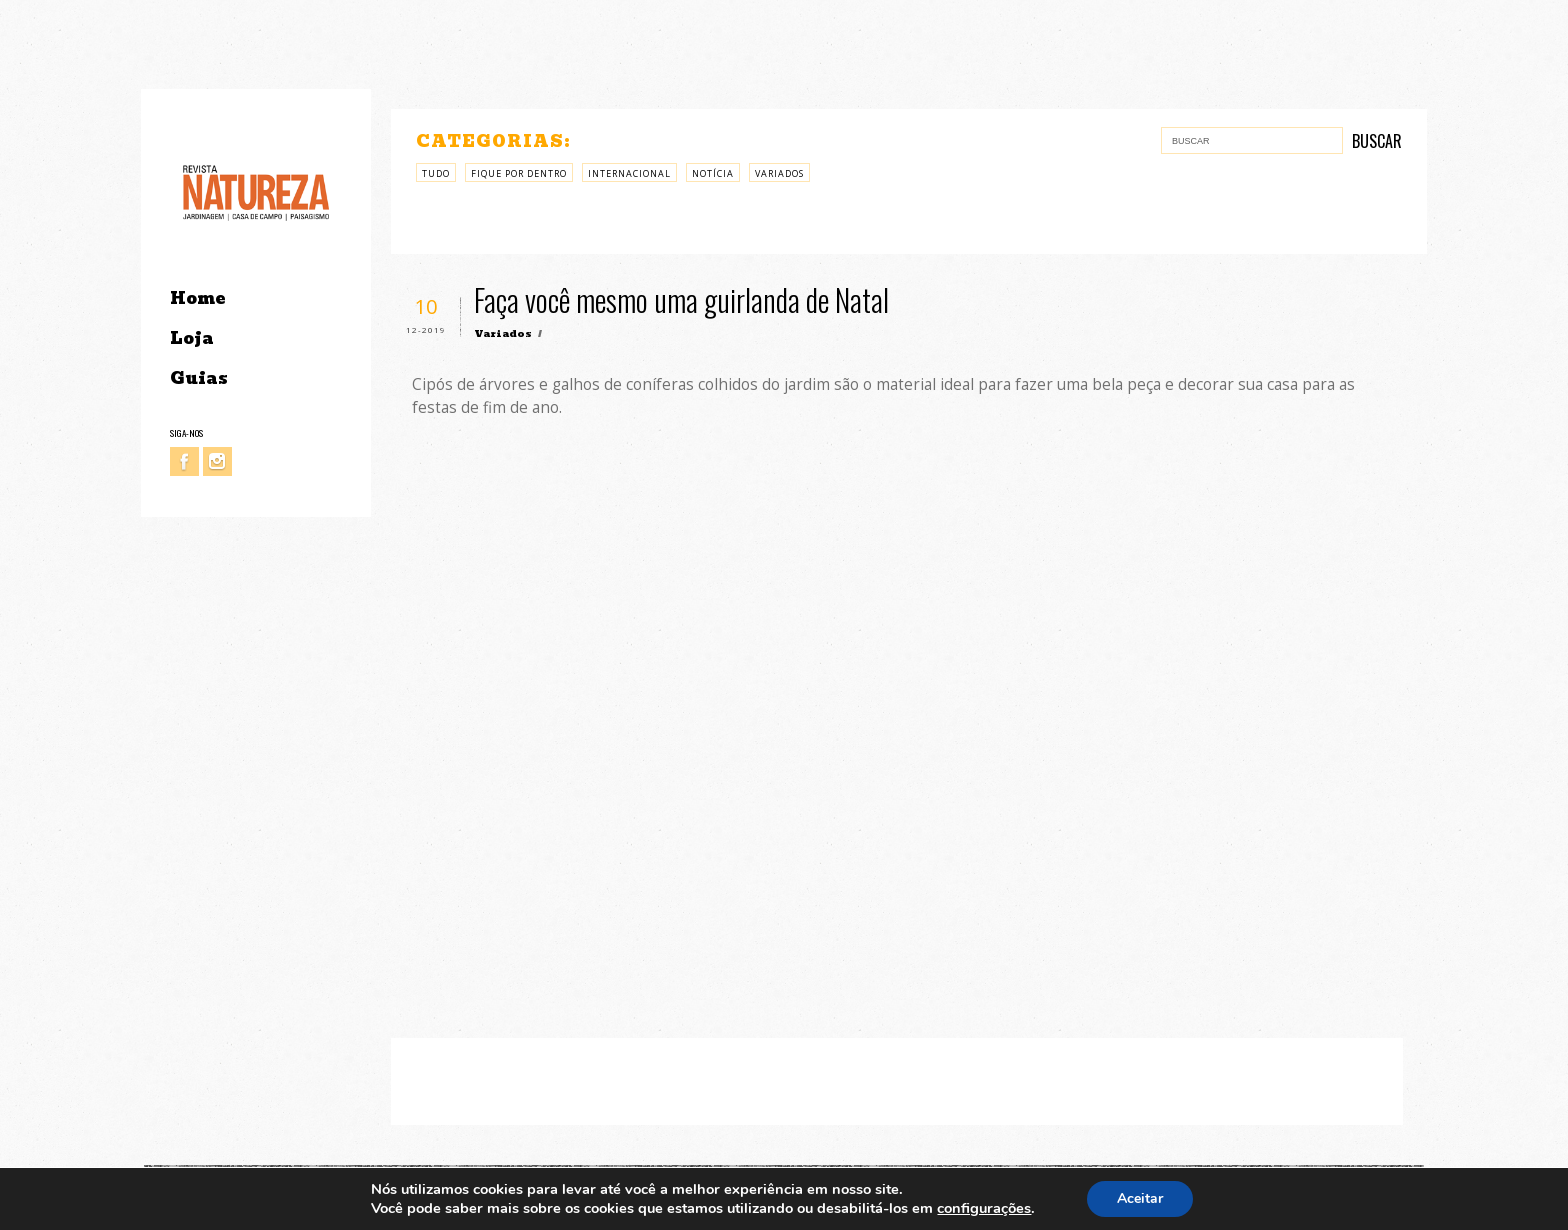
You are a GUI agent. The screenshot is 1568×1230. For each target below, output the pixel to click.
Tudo (436, 173)
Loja (192, 338)
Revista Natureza (256, 191)
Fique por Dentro (519, 173)
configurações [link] (984, 1208)
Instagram (217, 461)
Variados (779, 173)
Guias (199, 378)
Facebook (184, 461)
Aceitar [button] (1140, 1198)
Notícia (713, 173)
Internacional (629, 173)
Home (197, 298)
